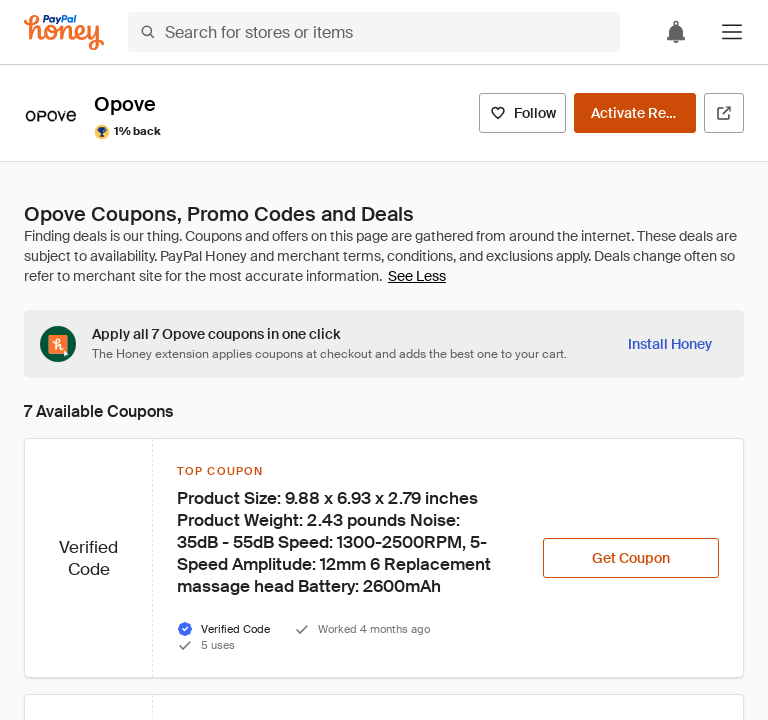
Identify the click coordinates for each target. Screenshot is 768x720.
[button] (732, 32)
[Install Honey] (670, 344)
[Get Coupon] (631, 558)
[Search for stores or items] (374, 32)
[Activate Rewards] (635, 113)
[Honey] (64, 32)
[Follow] (522, 113)
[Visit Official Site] (724, 113)
